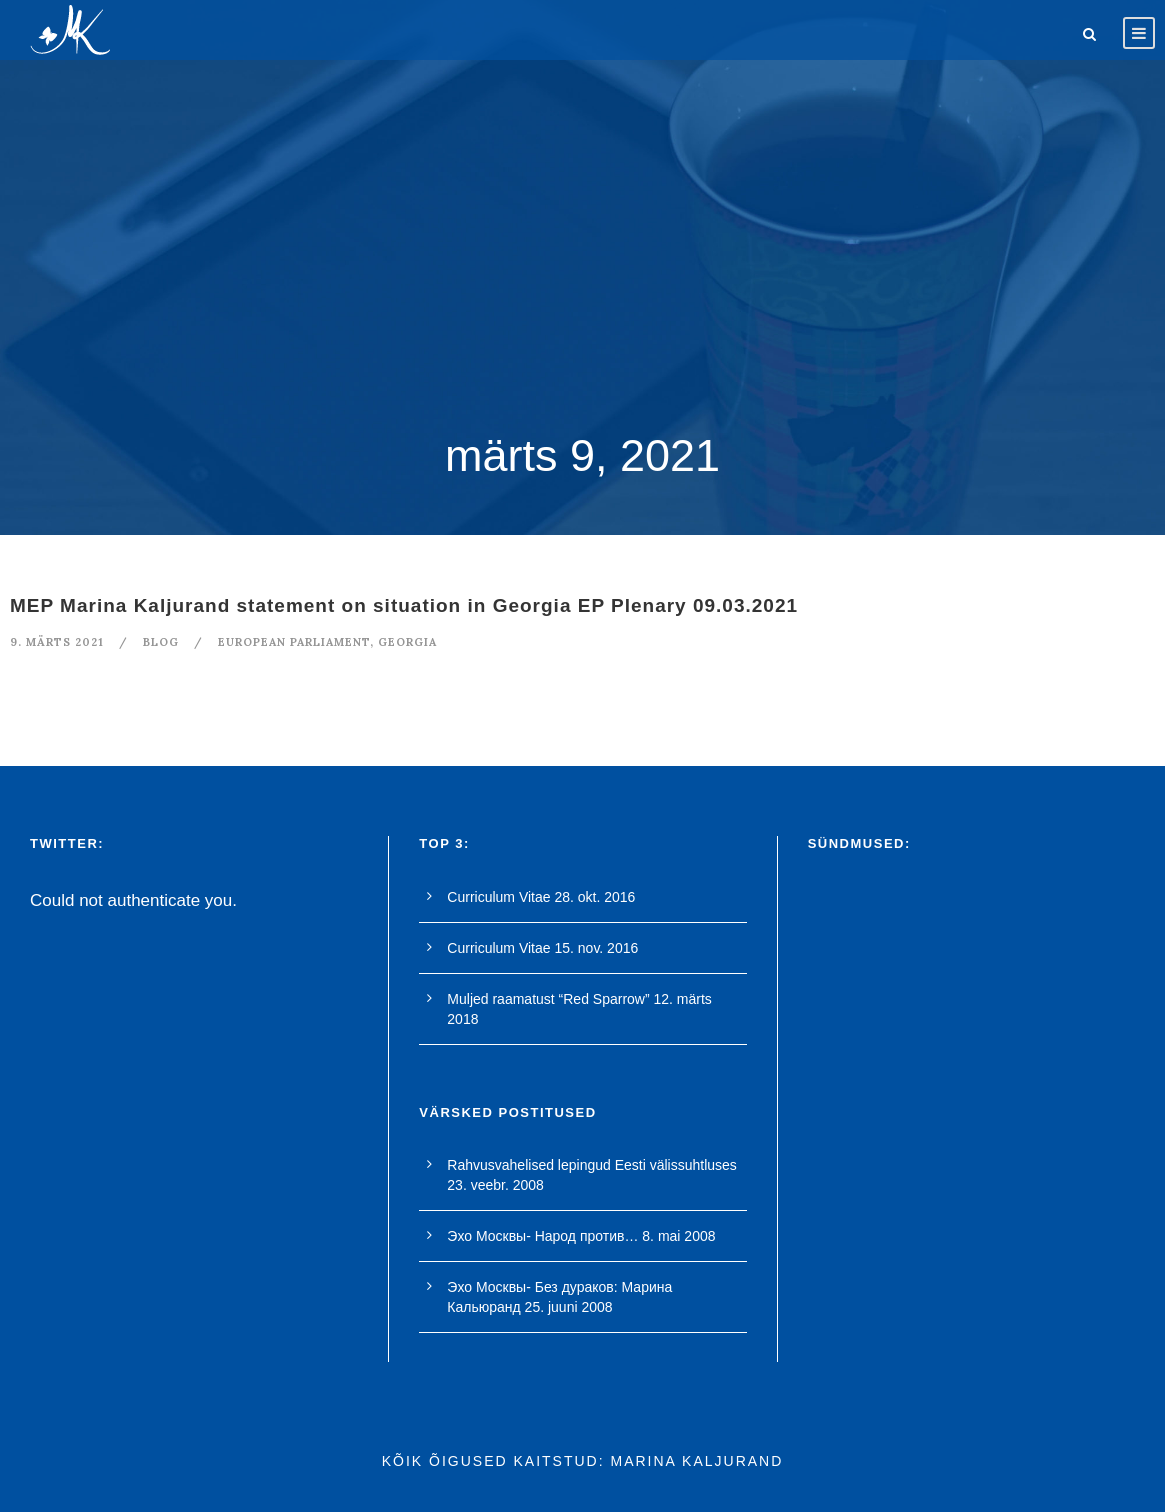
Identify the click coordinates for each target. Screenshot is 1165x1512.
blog (161, 642)
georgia (407, 642)
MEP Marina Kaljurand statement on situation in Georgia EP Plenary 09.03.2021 (404, 605)
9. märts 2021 (57, 642)
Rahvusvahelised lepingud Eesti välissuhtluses (592, 1165)
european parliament (294, 642)
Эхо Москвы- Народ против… (542, 1236)
